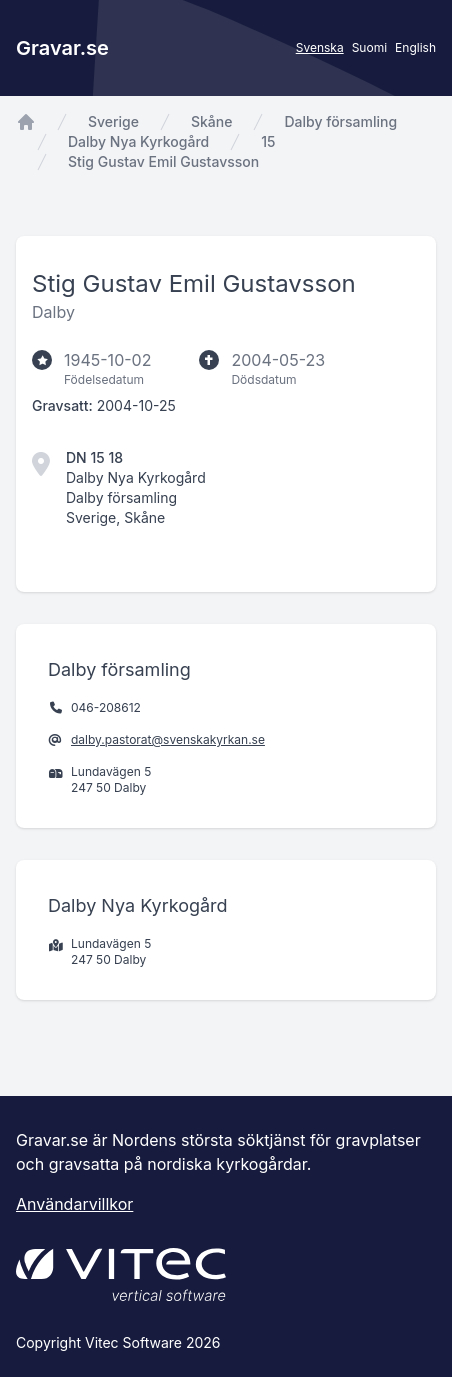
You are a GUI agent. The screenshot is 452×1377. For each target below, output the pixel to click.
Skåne (211, 121)
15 (268, 141)
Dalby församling (340, 121)
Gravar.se (62, 48)
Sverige (113, 121)
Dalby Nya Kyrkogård (138, 141)
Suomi (369, 47)
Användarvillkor (74, 1204)
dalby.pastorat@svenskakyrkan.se (168, 739)
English (415, 47)
